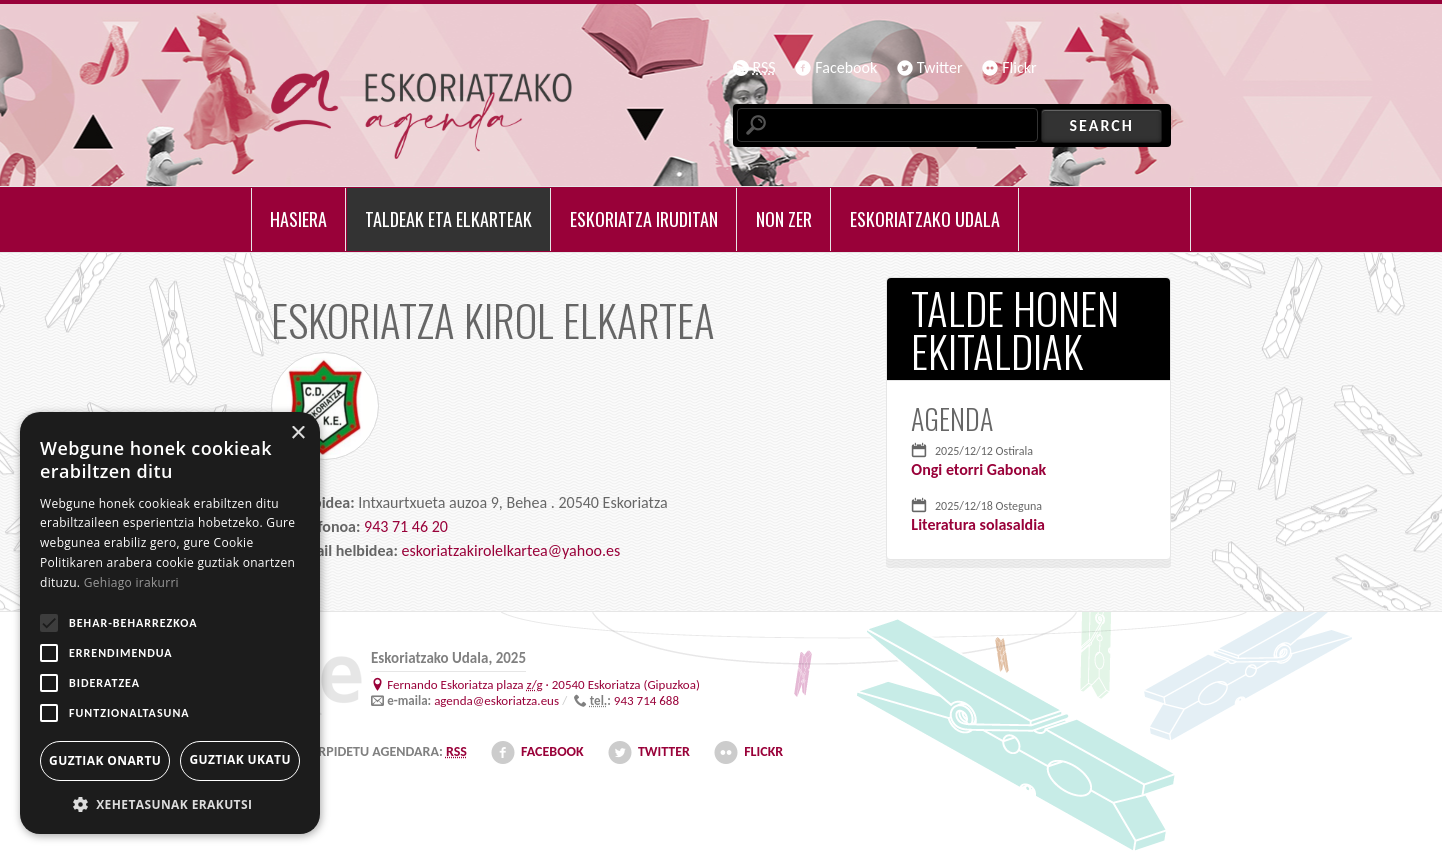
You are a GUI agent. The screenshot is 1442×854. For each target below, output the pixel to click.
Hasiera (298, 219)
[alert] (170, 623)
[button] (170, 804)
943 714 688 (646, 700)
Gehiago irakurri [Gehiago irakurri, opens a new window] (131, 582)
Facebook (846, 67)
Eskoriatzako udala (925, 219)
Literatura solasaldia (978, 524)
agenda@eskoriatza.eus (496, 700)
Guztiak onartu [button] (105, 760)
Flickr (1019, 67)
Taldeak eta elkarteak (448, 219)
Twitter (940, 67)
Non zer (784, 219)
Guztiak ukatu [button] (240, 759)
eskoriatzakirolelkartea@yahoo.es (510, 550)
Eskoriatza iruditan (644, 219)
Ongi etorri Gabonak (978, 469)
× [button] (297, 433)
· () (543, 684)
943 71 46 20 (406, 526)
